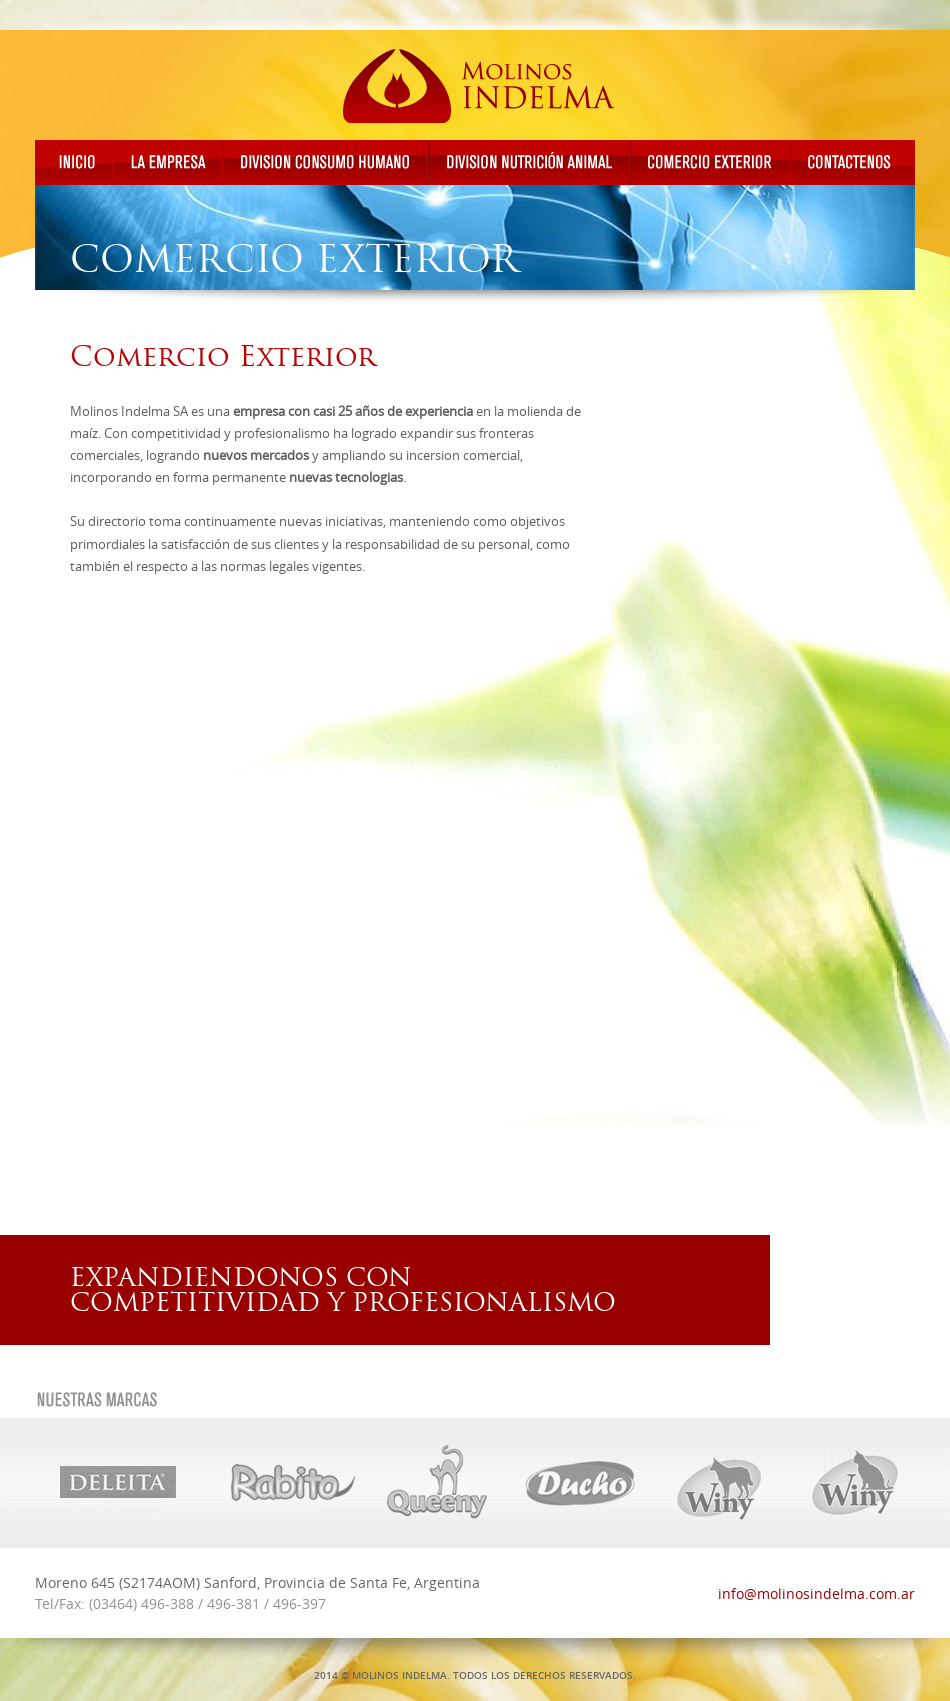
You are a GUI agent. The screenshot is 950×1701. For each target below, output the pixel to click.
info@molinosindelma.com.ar (816, 1593)
